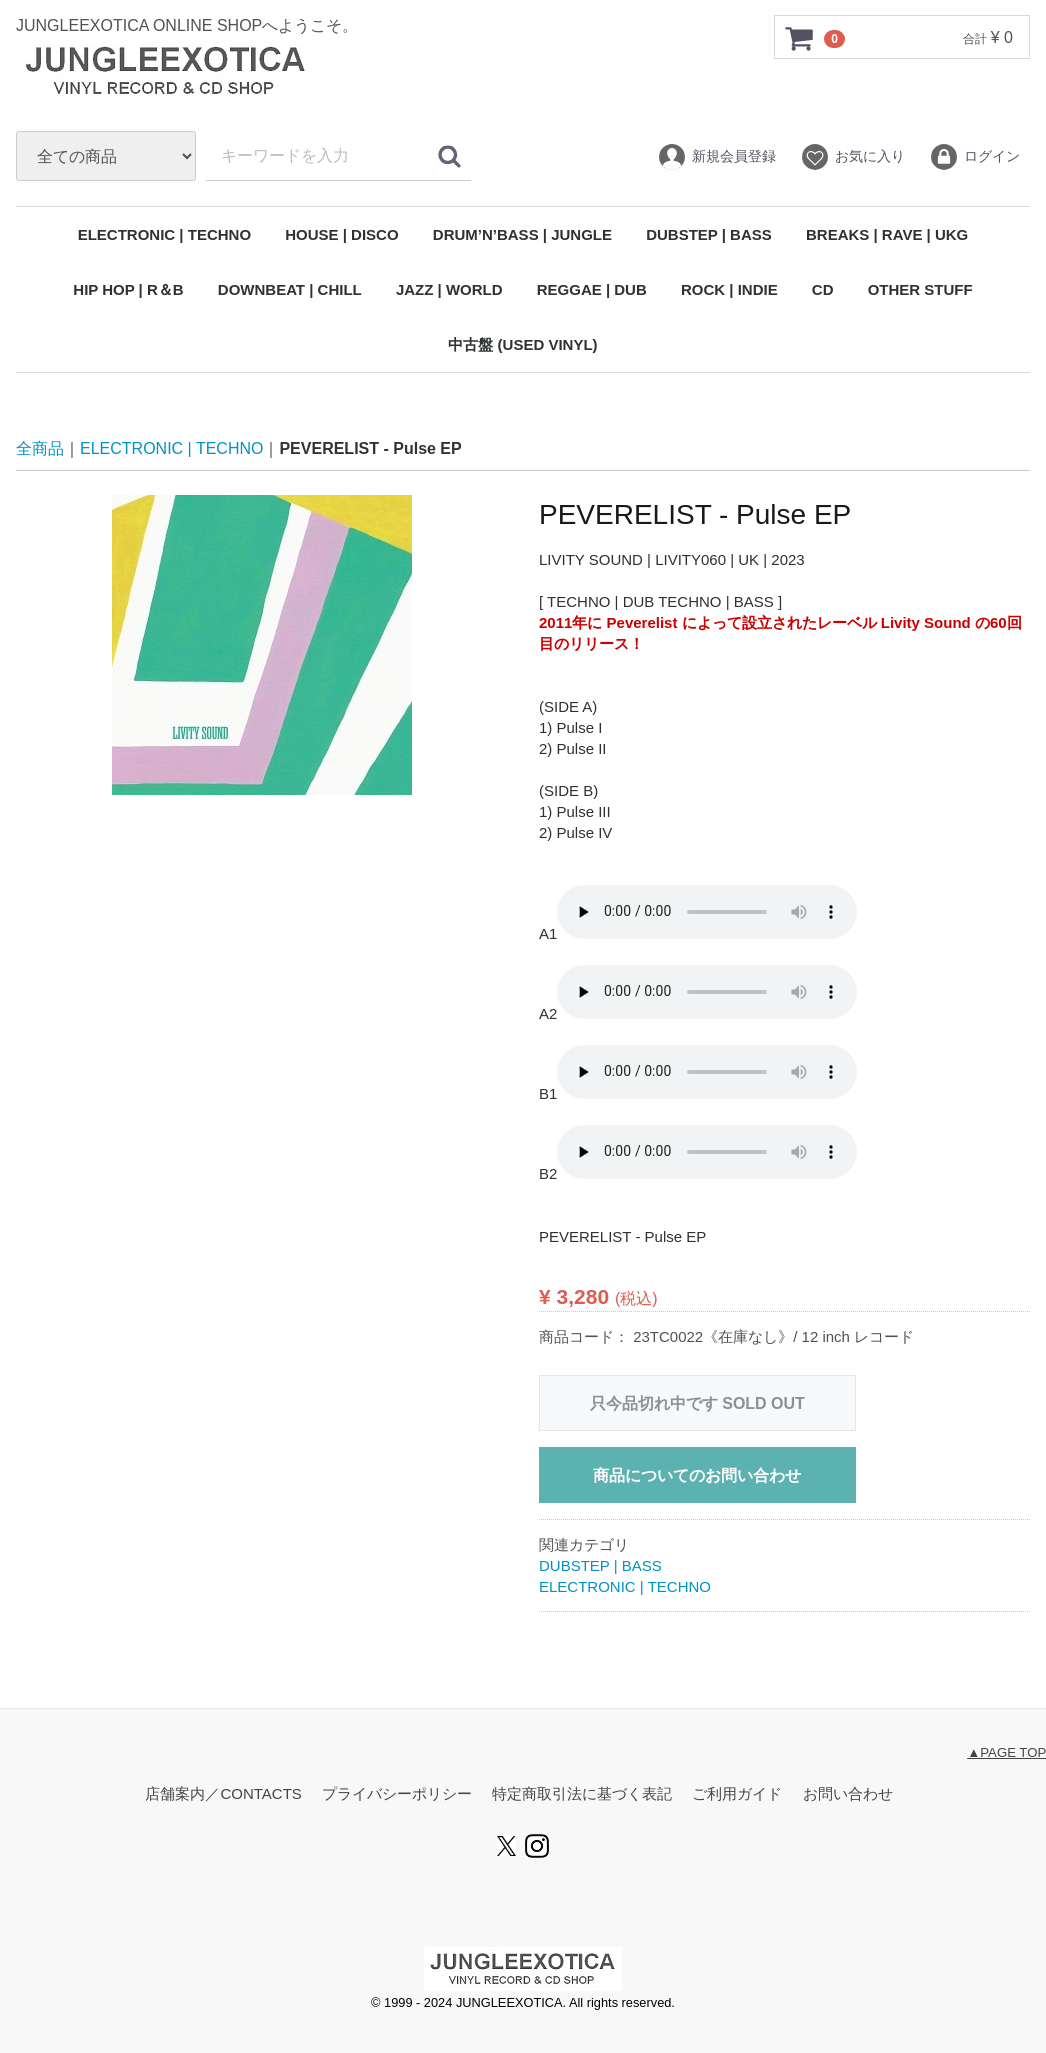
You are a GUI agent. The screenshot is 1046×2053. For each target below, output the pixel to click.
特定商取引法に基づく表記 (582, 1794)
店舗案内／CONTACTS (223, 1794)
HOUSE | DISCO (341, 234)
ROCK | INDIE (729, 289)
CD (823, 289)
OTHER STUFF (920, 289)
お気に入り (852, 157)
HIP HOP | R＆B (128, 289)
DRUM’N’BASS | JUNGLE (522, 234)
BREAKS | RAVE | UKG (887, 234)
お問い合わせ (848, 1794)
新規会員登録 (716, 157)
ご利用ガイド (737, 1794)
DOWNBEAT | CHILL (290, 289)
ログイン (974, 157)
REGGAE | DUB (592, 289)
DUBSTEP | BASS (709, 234)
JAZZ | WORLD (449, 289)
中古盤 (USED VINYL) (522, 344)
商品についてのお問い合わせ (697, 1475)
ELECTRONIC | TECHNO (164, 234)
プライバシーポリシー (397, 1794)
